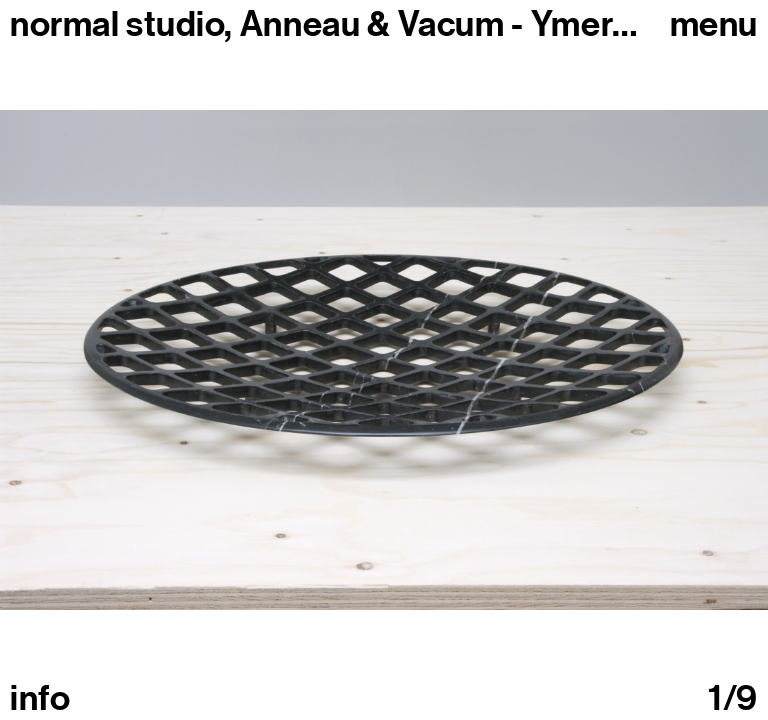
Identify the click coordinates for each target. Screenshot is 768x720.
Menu (714, 24)
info (40, 698)
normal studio (117, 24)
